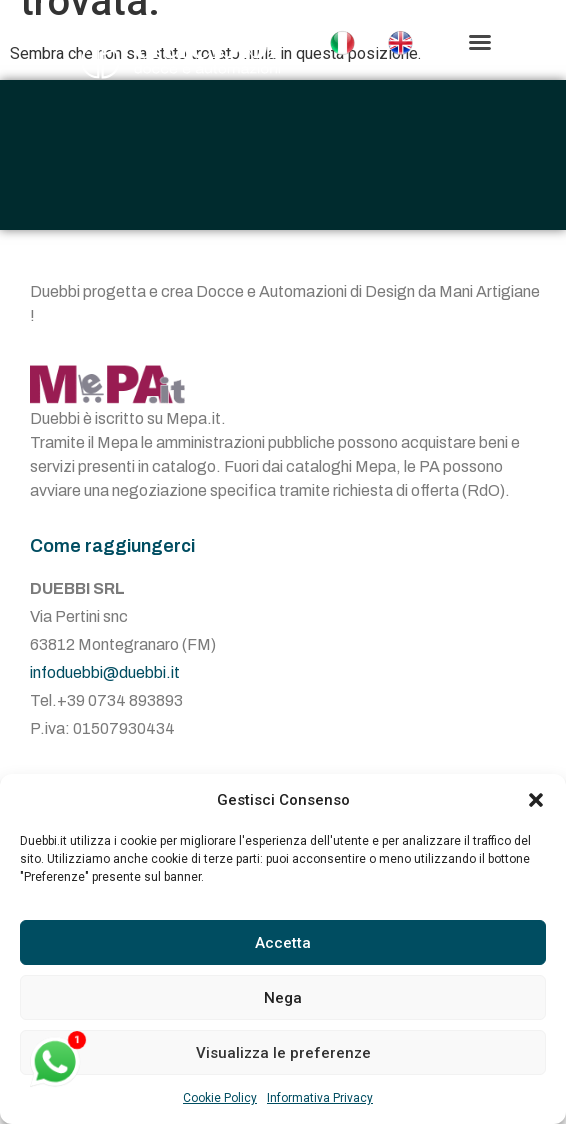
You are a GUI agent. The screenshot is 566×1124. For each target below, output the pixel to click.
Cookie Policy (220, 1098)
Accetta (283, 943)
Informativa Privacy (320, 1098)
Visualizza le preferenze (283, 1053)
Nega (283, 998)
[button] (536, 800)
